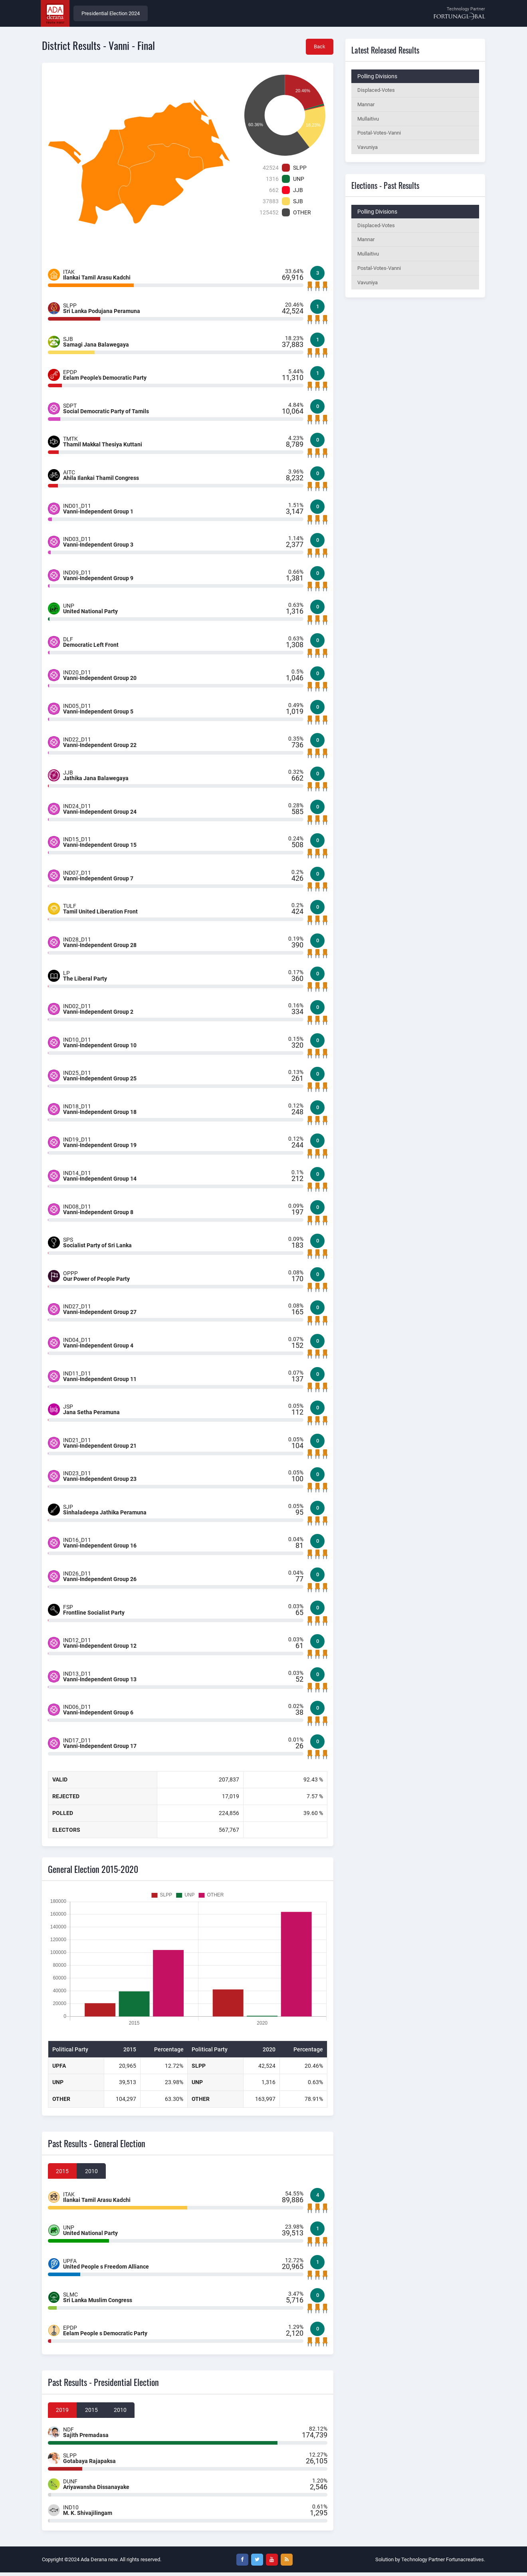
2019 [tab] (62, 2413)
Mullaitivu (368, 120)
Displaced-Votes (376, 91)
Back (319, 48)
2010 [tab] (92, 2174)
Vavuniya (367, 150)
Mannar (365, 106)
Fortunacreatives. (465, 2563)
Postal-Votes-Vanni (379, 135)
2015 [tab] (62, 2174)
